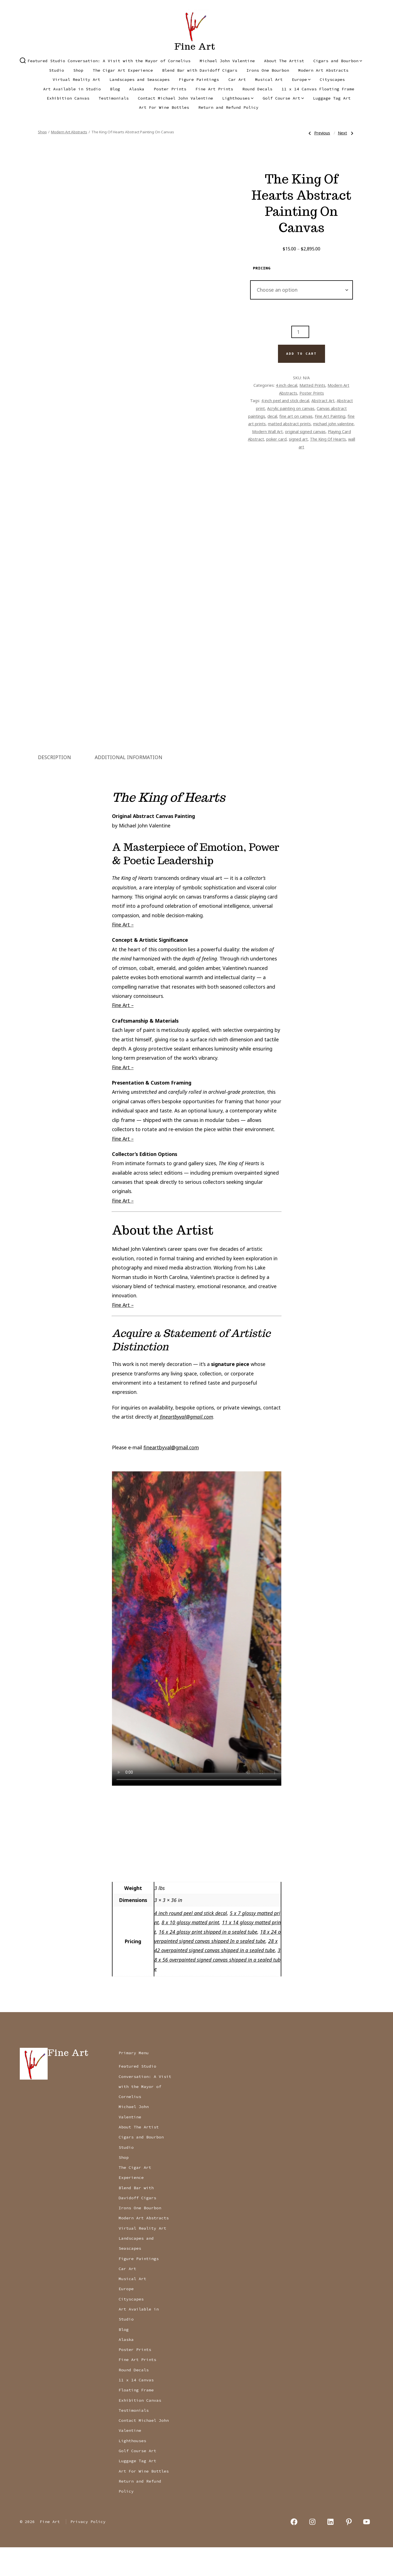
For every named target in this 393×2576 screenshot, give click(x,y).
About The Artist (284, 60)
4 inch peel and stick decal (285, 400)
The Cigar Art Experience (123, 70)
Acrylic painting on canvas (290, 408)
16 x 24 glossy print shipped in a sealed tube (208, 1960)
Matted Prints (312, 385)
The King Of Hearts (328, 439)
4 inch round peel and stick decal (190, 1941)
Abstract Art (323, 400)
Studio (56, 70)
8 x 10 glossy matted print (190, 1951)
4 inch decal (286, 385)
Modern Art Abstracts (323, 70)
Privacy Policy (88, 2550)
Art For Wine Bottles (164, 107)
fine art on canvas (296, 416)
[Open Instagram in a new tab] (312, 2550)
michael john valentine (333, 423)
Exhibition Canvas (68, 98)
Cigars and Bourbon (337, 60)
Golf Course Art (283, 98)
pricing (261, 268)
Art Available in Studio (72, 88)
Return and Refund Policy (228, 107)
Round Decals (257, 88)
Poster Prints (170, 88)
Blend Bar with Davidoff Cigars (199, 70)
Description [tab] (54, 785)
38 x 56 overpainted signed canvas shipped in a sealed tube (217, 1988)
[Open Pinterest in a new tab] (349, 2550)
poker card (276, 439)
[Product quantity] (300, 332)
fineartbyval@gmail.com (186, 1445)
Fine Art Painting (330, 416)
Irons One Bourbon (267, 70)
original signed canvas (305, 431)
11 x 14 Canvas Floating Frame (318, 88)
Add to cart (301, 354)
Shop (78, 70)
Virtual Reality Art (76, 79)
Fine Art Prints (214, 88)
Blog (115, 88)
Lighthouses (237, 98)
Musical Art (269, 79)
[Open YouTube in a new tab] (367, 2550)
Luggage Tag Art (332, 98)
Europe (301, 79)
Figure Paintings (199, 79)
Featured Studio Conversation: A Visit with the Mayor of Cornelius (109, 60)
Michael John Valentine (227, 60)
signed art (298, 439)
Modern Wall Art (267, 431)
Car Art (237, 79)
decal (272, 416)
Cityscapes (332, 79)
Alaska (136, 88)
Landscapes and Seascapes (139, 79)
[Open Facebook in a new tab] (294, 2550)
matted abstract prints (289, 423)
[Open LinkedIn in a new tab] (330, 2550)
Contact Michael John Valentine (175, 98)
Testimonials (114, 98)
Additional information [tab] (128, 785)
